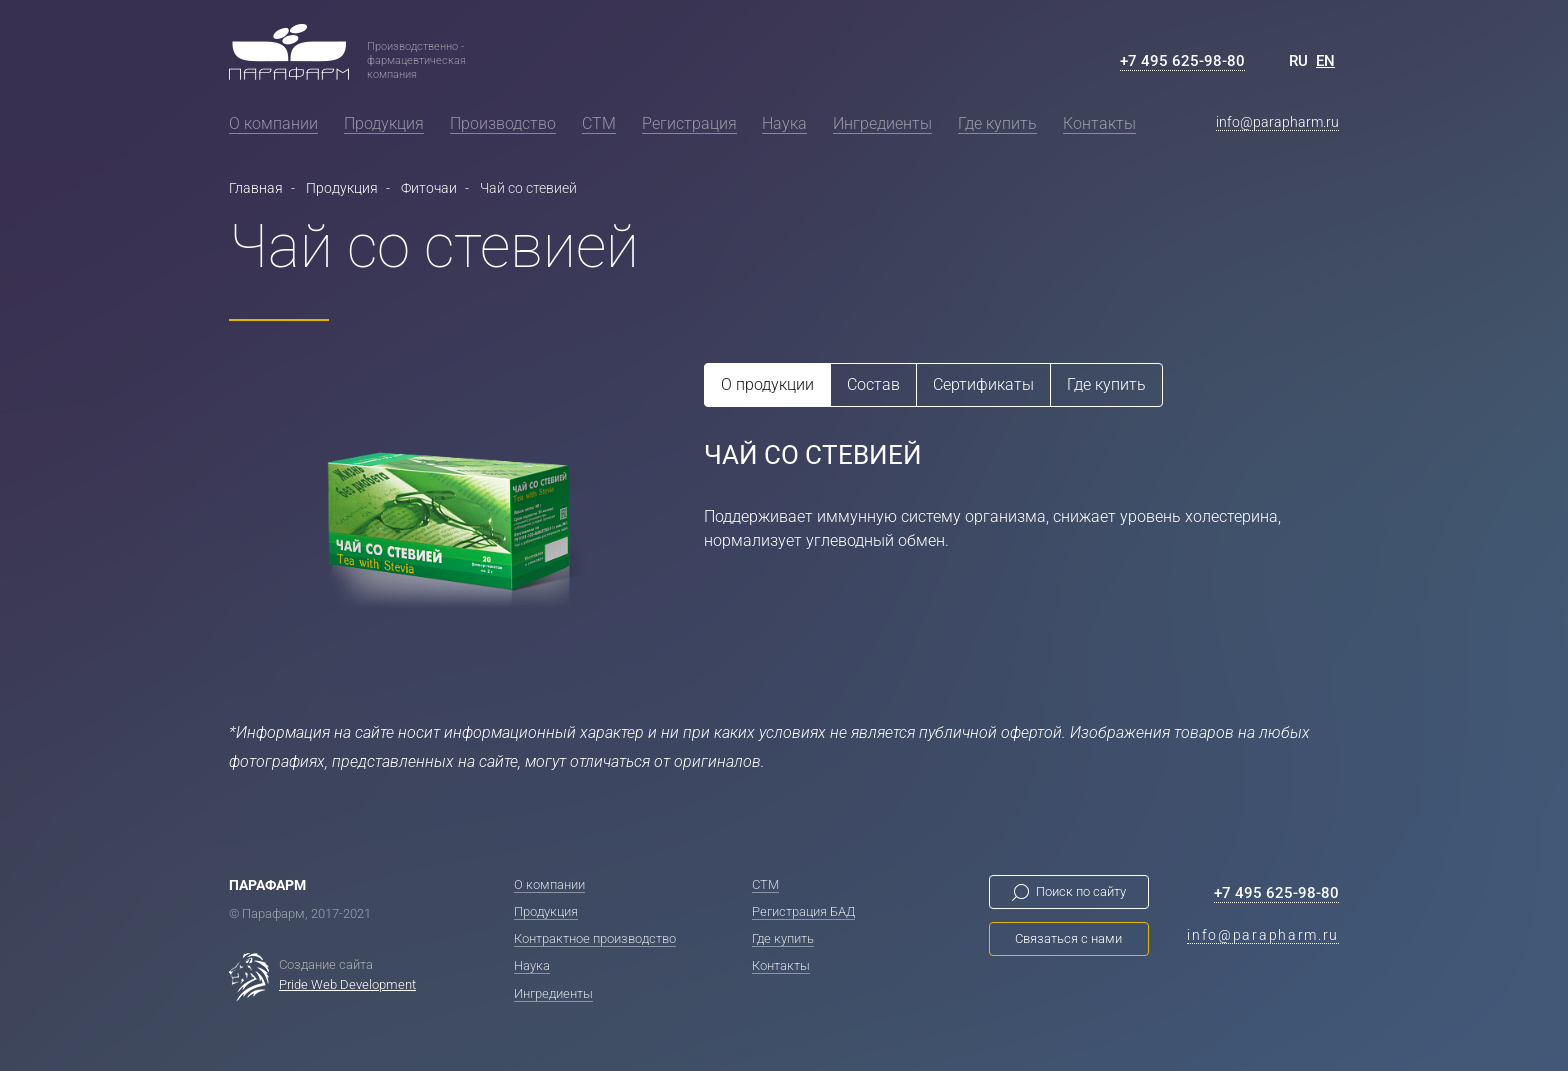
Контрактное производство (595, 938)
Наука (784, 123)
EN (1325, 61)
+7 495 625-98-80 (1182, 61)
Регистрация (689, 123)
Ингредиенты (882, 123)
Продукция (384, 123)
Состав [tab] (873, 384)
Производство (503, 123)
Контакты (1099, 123)
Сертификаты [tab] (983, 384)
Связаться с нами (1068, 938)
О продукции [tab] (767, 384)
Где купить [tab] (1106, 384)
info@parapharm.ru (1277, 122)
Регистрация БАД (803, 911)
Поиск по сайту (1081, 891)
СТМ (599, 123)
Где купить (997, 123)
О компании (273, 123)
